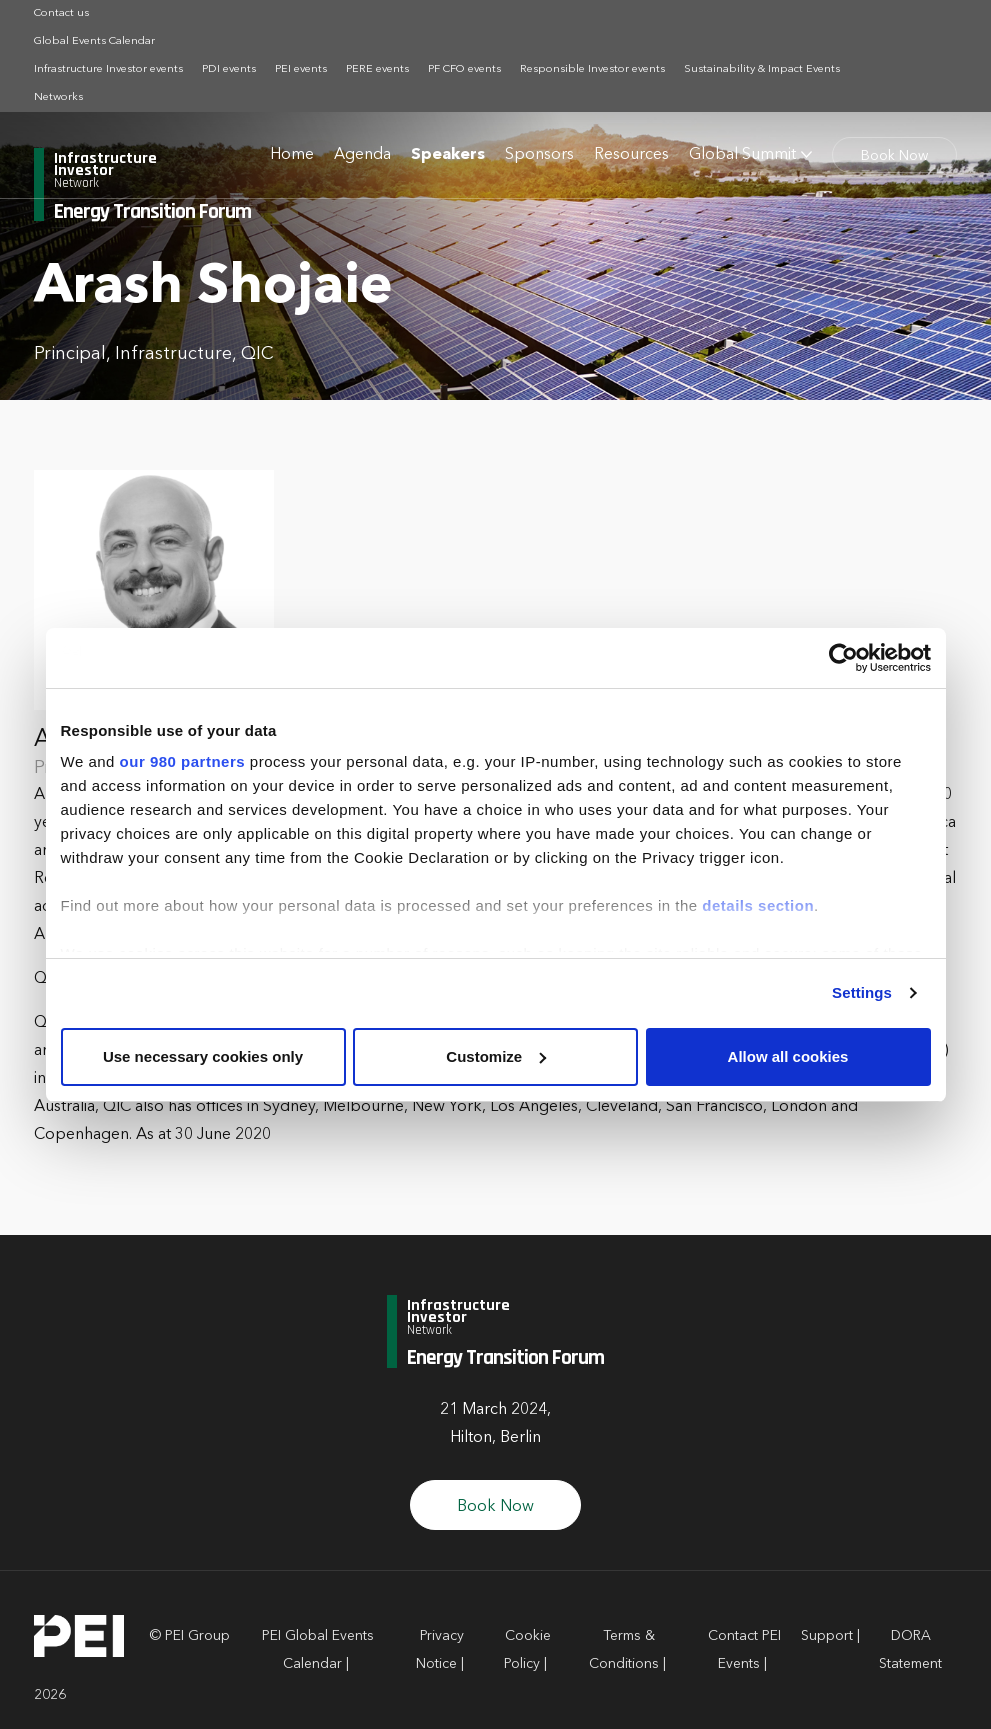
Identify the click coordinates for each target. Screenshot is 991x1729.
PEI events (301, 69)
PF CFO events (464, 69)
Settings (862, 992)
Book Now (894, 156)
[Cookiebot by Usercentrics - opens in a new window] (843, 658)
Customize (496, 1056)
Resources (631, 155)
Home (292, 155)
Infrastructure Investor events (108, 69)
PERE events (377, 69)
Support (827, 1636)
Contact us (61, 13)
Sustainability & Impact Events (762, 69)
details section (758, 905)
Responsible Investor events (592, 69)
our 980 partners (183, 761)
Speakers (448, 155)
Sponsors (539, 155)
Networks (58, 97)
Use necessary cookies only (203, 1056)
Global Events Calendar (94, 41)
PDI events (229, 69)
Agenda (362, 155)
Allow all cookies (788, 1056)
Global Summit (742, 155)
